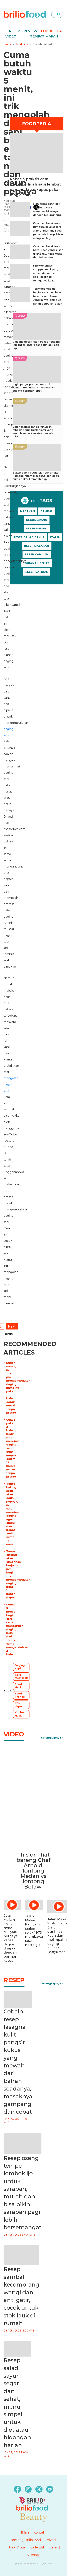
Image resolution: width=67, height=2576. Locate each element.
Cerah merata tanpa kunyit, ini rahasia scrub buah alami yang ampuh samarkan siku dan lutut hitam (34, 431)
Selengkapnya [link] (51, 1737)
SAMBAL (47, 511)
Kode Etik (37, 2547)
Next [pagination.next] (12, 1326)
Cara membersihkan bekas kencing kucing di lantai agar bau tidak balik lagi (36, 345)
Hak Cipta (17, 2547)
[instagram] (28, 2489)
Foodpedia (51, 31)
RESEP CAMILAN (36, 554)
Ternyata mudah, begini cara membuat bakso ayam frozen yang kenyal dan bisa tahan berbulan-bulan (47, 296)
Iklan (25, 2532)
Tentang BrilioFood (25, 2540)
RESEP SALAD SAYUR (28, 537)
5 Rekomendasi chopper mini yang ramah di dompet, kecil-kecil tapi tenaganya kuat (45, 273)
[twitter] (39, 2489)
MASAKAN (27, 511)
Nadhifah (9, 200)
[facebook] (17, 2489)
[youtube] (49, 2489)
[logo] (25, 14)
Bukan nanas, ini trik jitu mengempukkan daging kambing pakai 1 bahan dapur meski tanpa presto (18, 1387)
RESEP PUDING (37, 528)
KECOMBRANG (36, 520)
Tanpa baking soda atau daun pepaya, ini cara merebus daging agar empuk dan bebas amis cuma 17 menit (12, 1514)
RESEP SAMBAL (36, 571)
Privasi (50, 2540)
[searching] (58, 14)
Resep (14, 31)
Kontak (39, 2532)
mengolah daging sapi (11, 1084)
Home (7, 44)
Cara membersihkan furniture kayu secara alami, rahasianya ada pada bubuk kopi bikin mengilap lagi (48, 231)
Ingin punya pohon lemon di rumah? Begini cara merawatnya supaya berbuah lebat (34, 387)
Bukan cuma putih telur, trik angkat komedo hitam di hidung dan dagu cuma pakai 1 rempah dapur (36, 476)
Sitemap (33, 2555)
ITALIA (55, 537)
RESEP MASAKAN (36, 545)
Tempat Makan (44, 36)
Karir (53, 2547)
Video (10, 36)
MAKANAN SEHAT (36, 563)
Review (30, 31)
